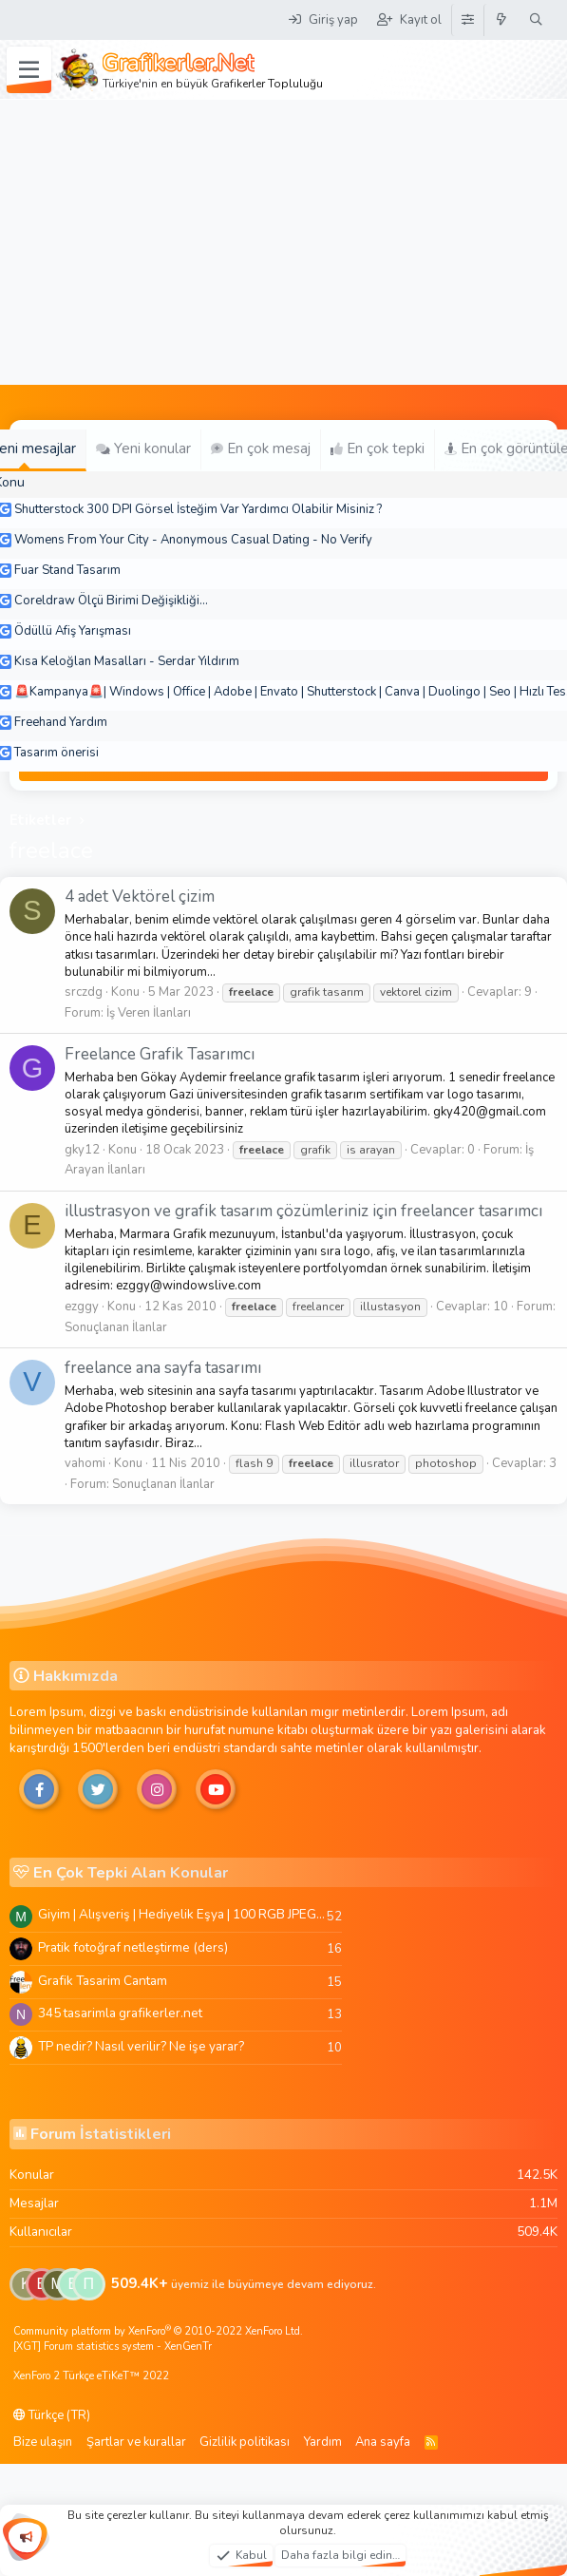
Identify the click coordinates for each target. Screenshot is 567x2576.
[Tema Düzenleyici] (467, 20)
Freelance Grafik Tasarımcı (160, 1054)
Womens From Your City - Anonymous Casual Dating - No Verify (193, 539)
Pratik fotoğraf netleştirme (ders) (133, 1947)
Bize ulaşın (42, 2442)
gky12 (82, 1149)
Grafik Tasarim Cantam (102, 1981)
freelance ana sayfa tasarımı (163, 1368)
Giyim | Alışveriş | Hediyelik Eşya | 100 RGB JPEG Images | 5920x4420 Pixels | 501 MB (182, 1914)
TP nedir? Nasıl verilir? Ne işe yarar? (141, 2046)
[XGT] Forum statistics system (112, 2346)
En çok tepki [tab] (378, 448)
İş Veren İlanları (148, 1012)
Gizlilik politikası (244, 2442)
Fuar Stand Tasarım (67, 570)
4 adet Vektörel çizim (140, 896)
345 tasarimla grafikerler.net (120, 2013)
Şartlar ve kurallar (136, 2442)
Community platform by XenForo (158, 2331)
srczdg (84, 992)
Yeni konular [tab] (143, 448)
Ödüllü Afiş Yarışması (72, 630)
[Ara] (536, 20)
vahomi (85, 1463)
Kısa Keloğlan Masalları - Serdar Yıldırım (126, 661)
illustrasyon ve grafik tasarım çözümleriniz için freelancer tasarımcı (303, 1211)
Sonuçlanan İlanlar (116, 1327)
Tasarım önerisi (56, 752)
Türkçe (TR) (51, 2415)
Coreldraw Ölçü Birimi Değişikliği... (111, 600)
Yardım (323, 2442)
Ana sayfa (382, 2442)
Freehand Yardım (60, 722)
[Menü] (29, 70)
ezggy (82, 1306)
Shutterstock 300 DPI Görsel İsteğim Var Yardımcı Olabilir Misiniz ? (198, 509)
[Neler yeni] (502, 20)
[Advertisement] (284, 242)
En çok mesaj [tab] (261, 448)
